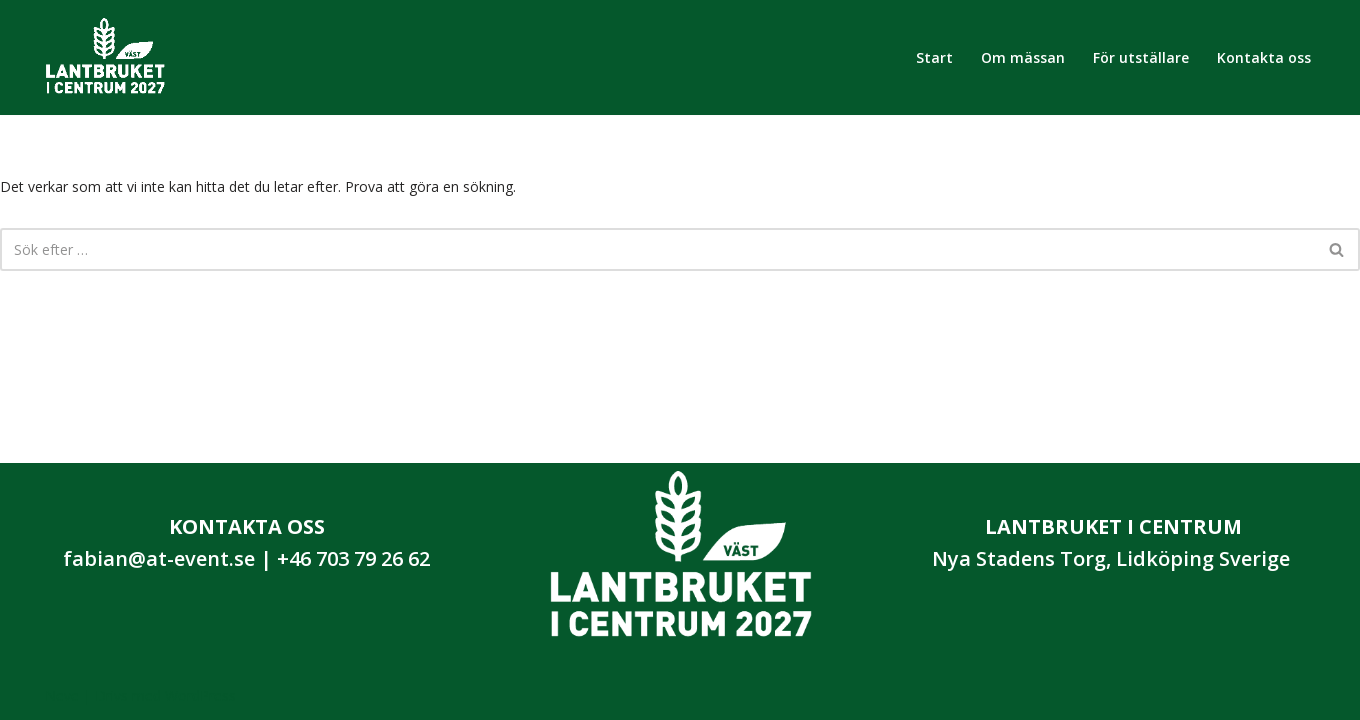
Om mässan (1023, 57)
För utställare (1141, 57)
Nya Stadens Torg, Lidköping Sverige (1111, 558)
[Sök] (657, 249)
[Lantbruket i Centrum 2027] (105, 57)
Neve (62, 695)
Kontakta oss (1264, 57)
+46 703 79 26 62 (353, 558)
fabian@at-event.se (159, 558)
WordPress (200, 695)
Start (934, 57)
